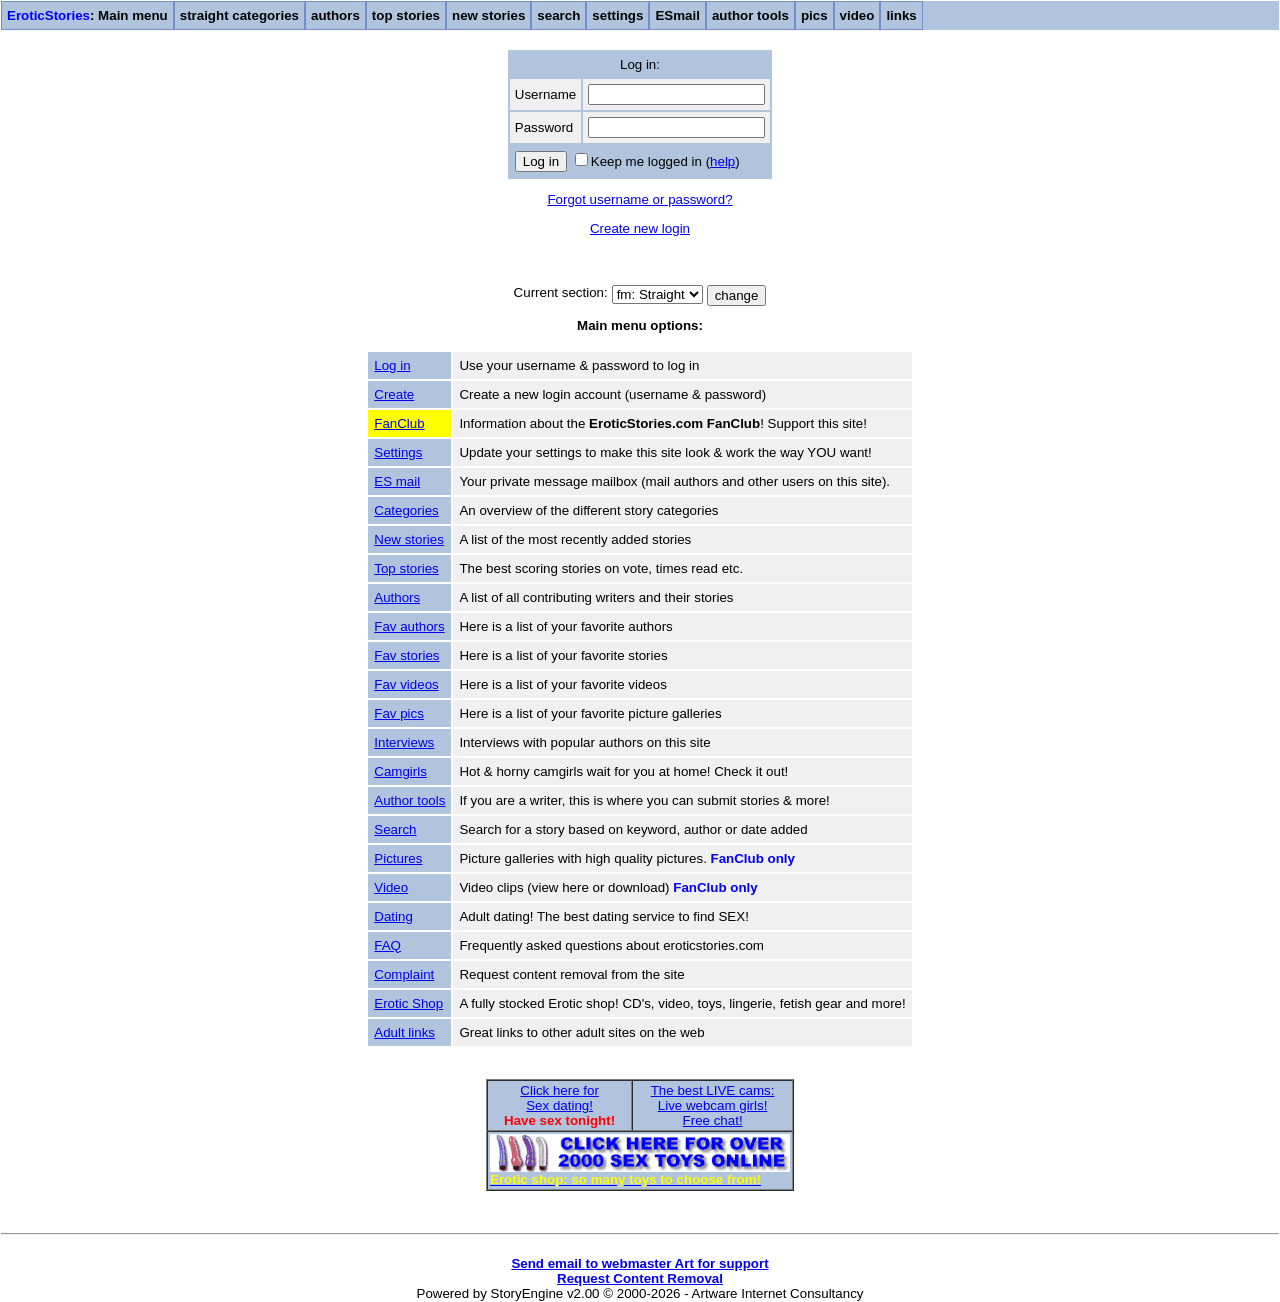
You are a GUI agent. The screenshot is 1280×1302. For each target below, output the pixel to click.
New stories (409, 539)
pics (814, 15)
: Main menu (87, 15)
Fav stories (406, 655)
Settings (398, 452)
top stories (406, 15)
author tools (750, 15)
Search (395, 829)
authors (335, 15)
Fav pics (399, 713)
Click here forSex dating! (559, 1098)
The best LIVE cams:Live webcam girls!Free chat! (713, 1105)
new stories (488, 15)
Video (391, 887)
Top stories (406, 568)
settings (617, 15)
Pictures (398, 858)
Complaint (404, 974)
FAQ (387, 945)
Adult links (404, 1032)
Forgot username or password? (639, 199)
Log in (392, 365)
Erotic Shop (408, 1003)
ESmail (677, 15)
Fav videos (406, 684)
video (857, 15)
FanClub (399, 423)
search (558, 15)
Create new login (640, 228)
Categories (406, 510)
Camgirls (400, 771)
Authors (397, 597)
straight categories (239, 15)
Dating (393, 916)
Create (394, 394)
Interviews (404, 742)
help (722, 161)
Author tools (409, 800)
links (901, 15)
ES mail (397, 481)
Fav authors (409, 626)
